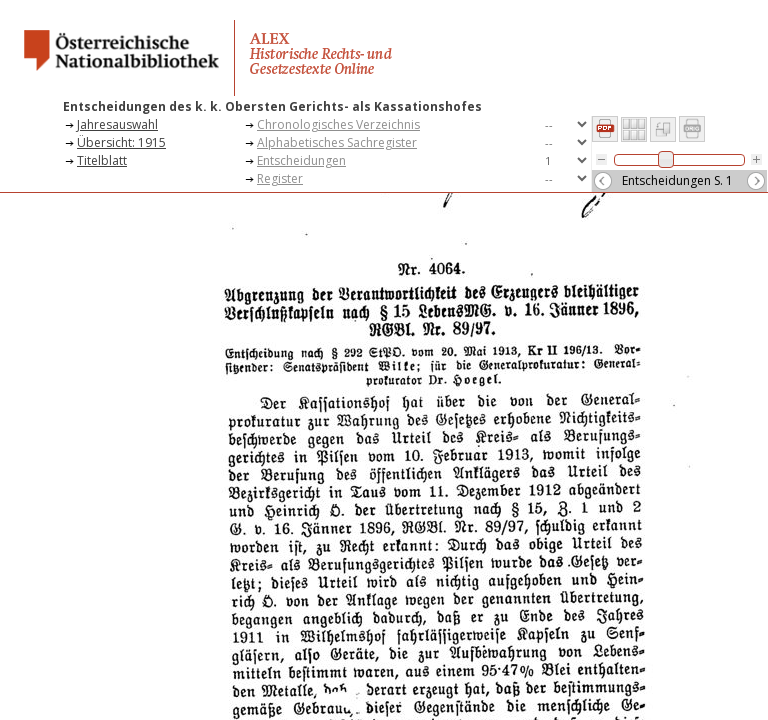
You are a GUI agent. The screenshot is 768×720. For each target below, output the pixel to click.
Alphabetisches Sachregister (337, 142)
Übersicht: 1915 (121, 142)
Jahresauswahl (117, 124)
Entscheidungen (301, 160)
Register (280, 178)
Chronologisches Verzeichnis (338, 124)
